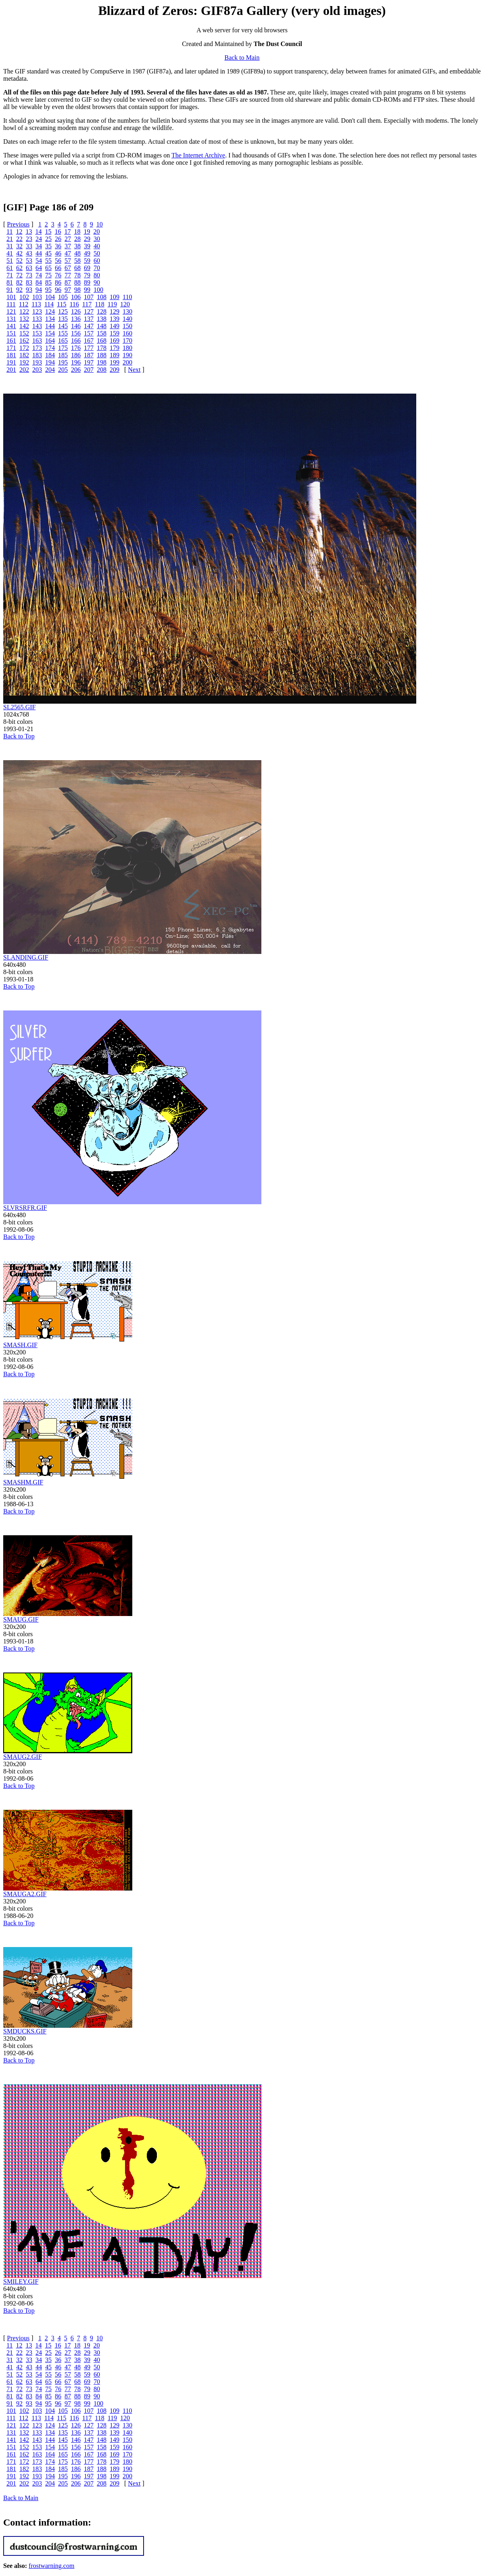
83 (29, 282)
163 (37, 340)
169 (114, 340)
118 (99, 304)
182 (24, 355)
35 (48, 246)
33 (29, 246)
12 (19, 231)
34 (38, 246)
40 (97, 246)
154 (50, 333)
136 (76, 318)
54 (38, 260)
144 (50, 326)
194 (50, 362)
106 (76, 296)
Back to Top (19, 736)
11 (9, 231)
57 (68, 260)
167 (89, 340)
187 (89, 355)
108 (101, 296)
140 (127, 318)
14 (38, 231)
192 (24, 362)
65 (48, 267)
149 (114, 326)
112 (23, 304)
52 (19, 260)
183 (37, 355)
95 (48, 289)
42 (19, 253)
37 (68, 246)
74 (38, 275)
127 (89, 311)
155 (63, 333)
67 (68, 267)
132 (24, 318)
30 (97, 238)
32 (19, 246)
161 (11, 340)
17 (67, 231)
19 (86, 231)
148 (101, 326)
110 (127, 296)
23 (29, 238)
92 (19, 289)
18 (77, 231)
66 (58, 267)
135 (63, 318)
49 (87, 253)
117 (87, 304)
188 (101, 355)
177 (89, 347)
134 (50, 318)
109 (114, 296)
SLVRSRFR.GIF (25, 1207)
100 (98, 289)
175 (63, 347)
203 (37, 369)
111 (11, 304)
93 (29, 289)
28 (77, 238)
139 (114, 318)
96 (58, 289)
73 (29, 275)
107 (89, 296)
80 (97, 275)
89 (87, 282)
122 (24, 311)
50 (97, 253)
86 (58, 282)
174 (50, 347)
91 (9, 289)
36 (58, 246)
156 (76, 333)
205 (63, 369)
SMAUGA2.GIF (24, 1894)
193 (37, 362)
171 (11, 347)
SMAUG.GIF (21, 1619)
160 (127, 333)
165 (63, 340)
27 (68, 238)
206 (76, 369)
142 (24, 326)
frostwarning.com (51, 2565)
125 (63, 311)
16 (57, 231)
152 (24, 333)
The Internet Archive (198, 155)
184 (50, 355)
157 (89, 333)
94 (38, 289)
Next (134, 369)
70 (97, 267)
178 (101, 347)
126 (76, 311)
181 (11, 355)
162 (24, 340)
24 (38, 238)
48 (77, 253)
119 (112, 304)
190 (127, 355)
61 (9, 267)
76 (58, 275)
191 (11, 362)
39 (87, 246)
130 (127, 311)
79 (87, 275)
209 (114, 369)
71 (9, 275)
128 (101, 311)
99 (87, 289)
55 (48, 260)
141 (11, 326)
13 (28, 231)
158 (101, 333)
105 (63, 296)
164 (50, 340)
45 (48, 253)
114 (49, 304)
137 (89, 318)
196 (76, 362)
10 (99, 224)
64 (38, 267)
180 (127, 347)
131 (11, 318)
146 (76, 326)
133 (37, 318)
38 (77, 246)
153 (37, 333)
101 (11, 296)
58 (77, 260)
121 (11, 311)
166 (76, 340)
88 (77, 282)
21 (9, 238)
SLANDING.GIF (25, 957)
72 (19, 275)
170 (127, 340)
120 (125, 304)
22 (19, 238)
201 (11, 369)
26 (58, 238)
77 (68, 275)
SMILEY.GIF (20, 2281)
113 (36, 304)
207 (89, 369)
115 (61, 304)
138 (101, 318)
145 (63, 326)
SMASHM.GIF (23, 1482)
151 (11, 333)
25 (48, 238)
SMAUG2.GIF (22, 1756)
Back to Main (241, 57)
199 (114, 362)
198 (101, 362)
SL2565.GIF (19, 707)
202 (24, 369)
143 (37, 326)
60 (97, 260)
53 (29, 260)
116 (74, 304)
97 (68, 289)
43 (29, 253)
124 (50, 311)
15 (48, 231)
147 (89, 326)
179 (114, 347)
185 (63, 355)
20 (96, 231)
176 (76, 347)
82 (19, 282)
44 (38, 253)
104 (50, 296)
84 (38, 282)
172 (24, 347)
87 (68, 282)
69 (87, 267)
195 (63, 362)
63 (29, 267)
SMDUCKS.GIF (24, 2031)
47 (68, 253)
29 (87, 238)
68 (77, 267)
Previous (18, 224)
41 (9, 253)
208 (101, 369)
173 (37, 347)
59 (87, 260)
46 (58, 253)
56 (58, 260)
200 (127, 362)
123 (37, 311)
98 (77, 289)
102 (24, 296)
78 (77, 275)
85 (48, 282)
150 (127, 326)
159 (114, 333)
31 (9, 246)
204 (50, 369)
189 (114, 355)
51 (9, 260)
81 (9, 282)
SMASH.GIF (20, 1344)
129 (114, 311)
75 (48, 275)
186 (76, 355)
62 (19, 267)
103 (37, 296)
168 (101, 340)
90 (97, 282)
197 (89, 362)
